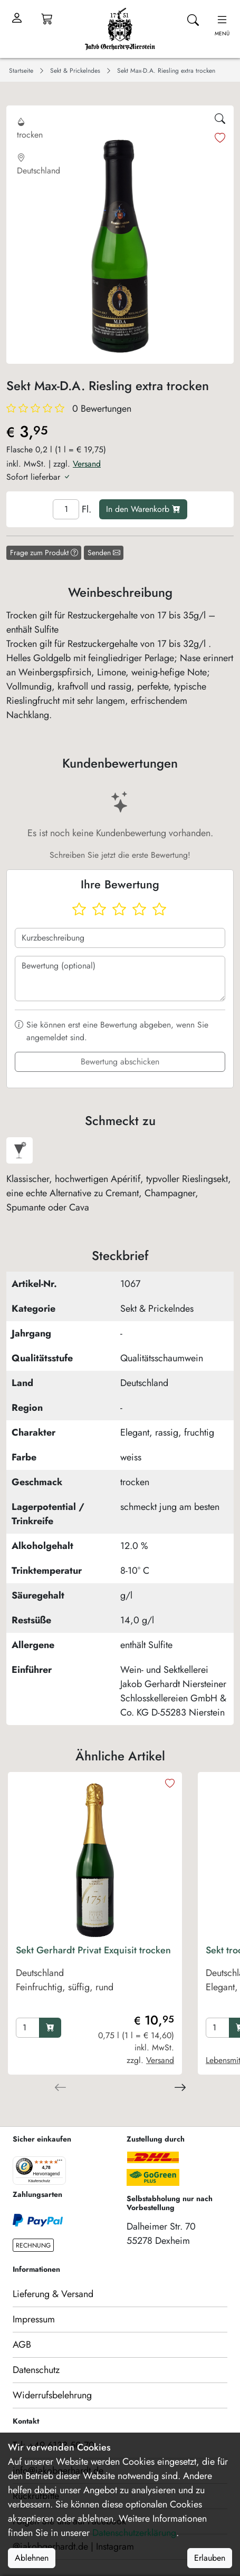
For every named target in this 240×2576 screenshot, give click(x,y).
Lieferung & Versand (53, 2294)
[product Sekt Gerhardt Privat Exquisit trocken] (95, 1978)
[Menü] (59, 2162)
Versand (87, 464)
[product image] (95, 1859)
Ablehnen (32, 2558)
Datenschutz (36, 2370)
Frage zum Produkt (44, 552)
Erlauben (209, 2558)
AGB (22, 2344)
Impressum (34, 2319)
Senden (104, 552)
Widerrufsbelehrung (52, 2395)
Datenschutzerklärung (134, 2533)
